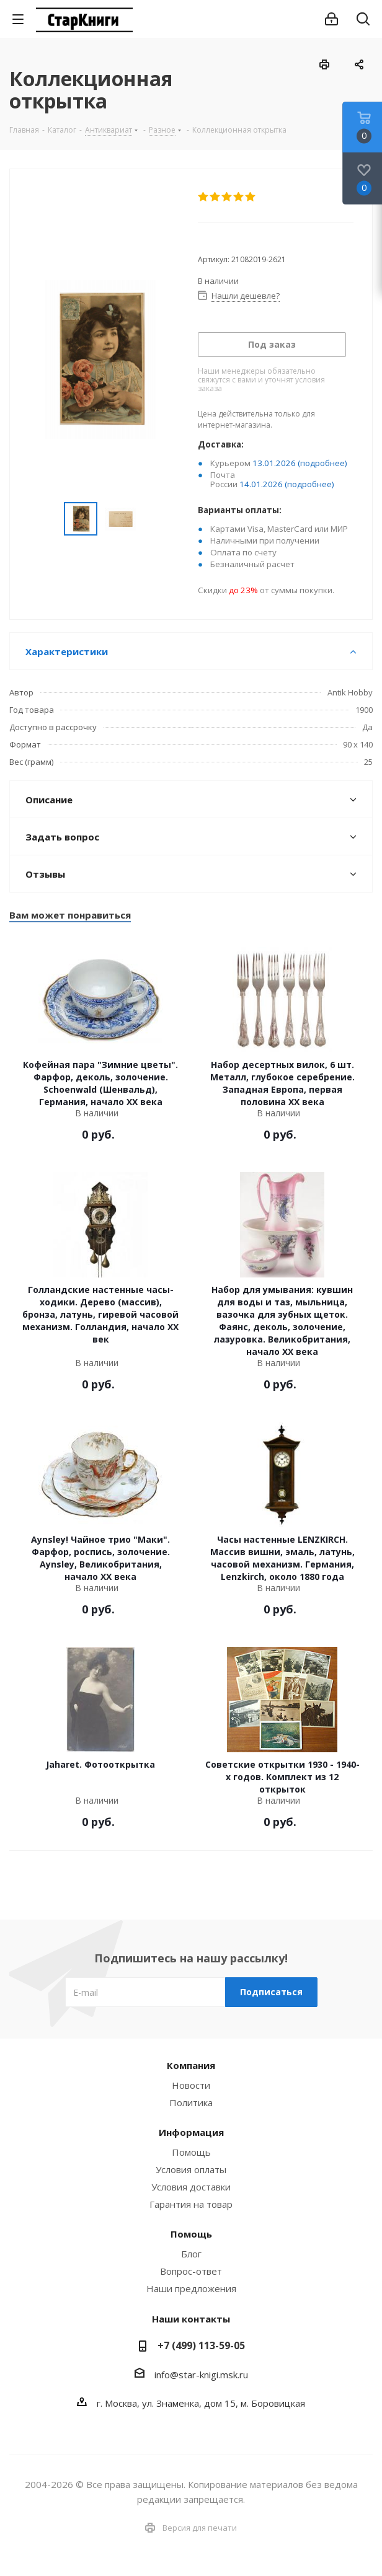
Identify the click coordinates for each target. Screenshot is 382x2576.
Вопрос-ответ (191, 2271)
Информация (191, 2132)
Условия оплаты (191, 2169)
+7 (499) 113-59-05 (201, 2345)
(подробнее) (322, 463)
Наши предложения (191, 2288)
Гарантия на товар (191, 2204)
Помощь (191, 2152)
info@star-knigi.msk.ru (201, 2374)
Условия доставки (191, 2187)
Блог (191, 2253)
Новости (191, 2085)
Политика (191, 2102)
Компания (191, 2065)
